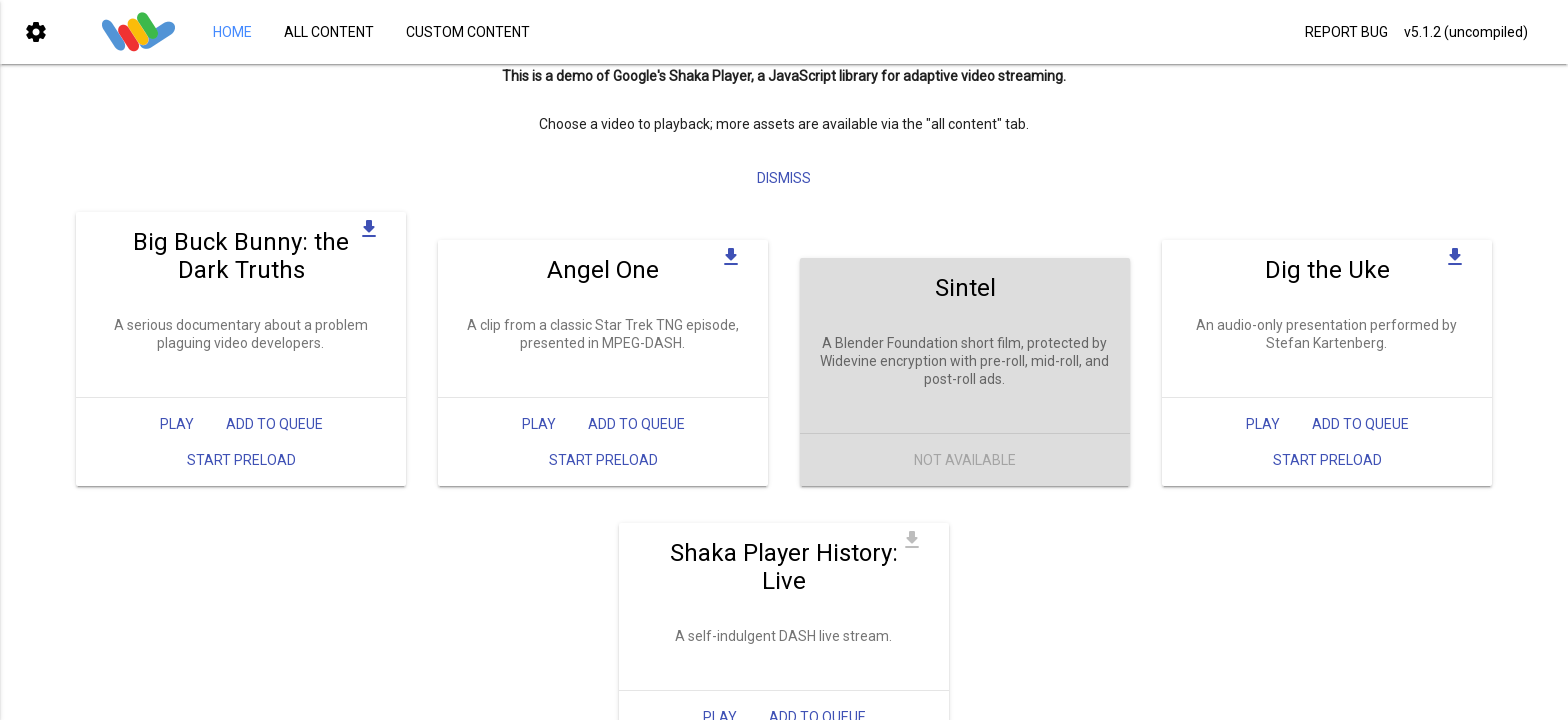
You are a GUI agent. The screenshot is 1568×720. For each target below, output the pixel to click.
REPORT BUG (1346, 32)
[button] (36, 32)
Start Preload (241, 475)
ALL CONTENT (329, 32)
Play (177, 439)
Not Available (965, 475)
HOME (232, 32)
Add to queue (274, 439)
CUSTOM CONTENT (468, 32)
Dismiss (784, 193)
